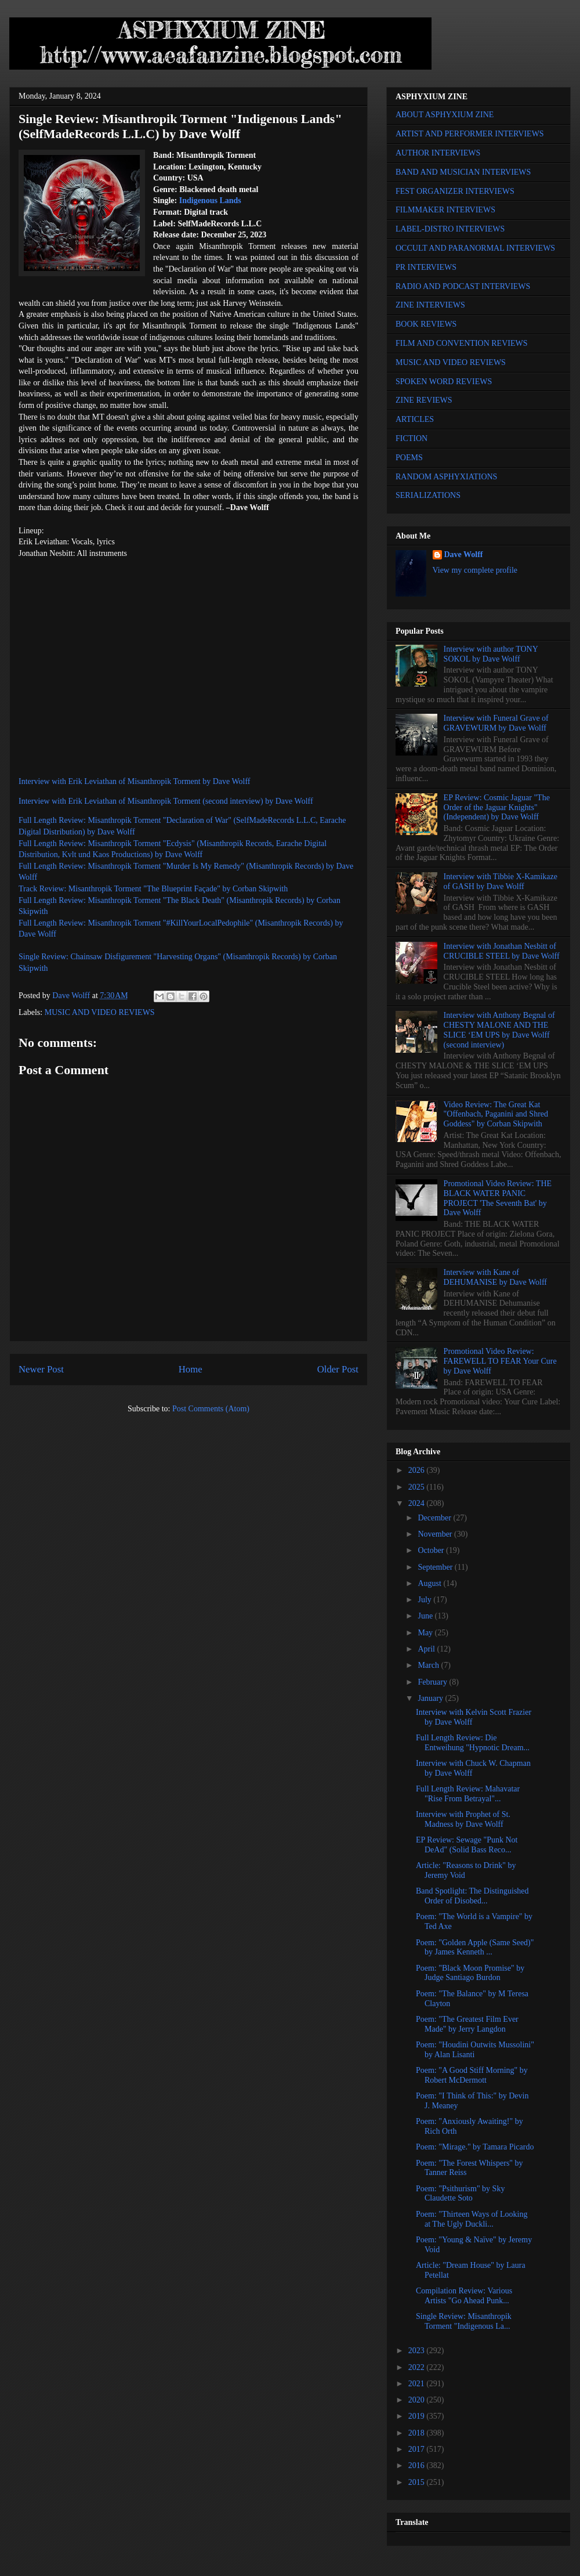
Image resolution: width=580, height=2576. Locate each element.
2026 (417, 1470)
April (427, 1649)
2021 (417, 2383)
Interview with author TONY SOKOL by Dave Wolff (491, 654)
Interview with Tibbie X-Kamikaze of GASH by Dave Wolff (500, 881)
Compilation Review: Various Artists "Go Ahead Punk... (464, 2295)
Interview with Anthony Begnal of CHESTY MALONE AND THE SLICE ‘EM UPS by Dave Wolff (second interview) (499, 1030)
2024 (417, 1503)
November (436, 1534)
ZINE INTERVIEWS (430, 305)
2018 (417, 2433)
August (430, 1583)
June (426, 1616)
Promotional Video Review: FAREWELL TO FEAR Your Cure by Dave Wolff (500, 1361)
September (436, 1567)
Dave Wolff (463, 554)
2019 (417, 2416)
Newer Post (41, 1369)
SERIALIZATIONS (428, 495)
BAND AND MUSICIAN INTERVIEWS (463, 172)
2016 (417, 2465)
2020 (417, 2400)
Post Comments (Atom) (210, 1408)
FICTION (411, 438)
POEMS (409, 457)
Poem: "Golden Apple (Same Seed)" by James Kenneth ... (475, 1947)
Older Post (337, 1369)
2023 (417, 2350)
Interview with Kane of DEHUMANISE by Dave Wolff (495, 1277)
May (426, 1632)
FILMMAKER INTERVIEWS (445, 209)
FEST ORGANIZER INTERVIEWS (455, 191)
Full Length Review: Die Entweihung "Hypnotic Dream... (473, 1742)
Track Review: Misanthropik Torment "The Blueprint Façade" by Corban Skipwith (153, 888)
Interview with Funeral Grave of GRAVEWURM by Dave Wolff (496, 723)
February (433, 1682)
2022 (417, 2367)
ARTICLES (415, 419)
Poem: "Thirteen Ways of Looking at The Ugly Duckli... (472, 2219)
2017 (417, 2449)
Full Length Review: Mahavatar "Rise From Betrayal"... (468, 1793)
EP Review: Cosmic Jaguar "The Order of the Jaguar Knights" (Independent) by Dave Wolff (497, 807)
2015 (417, 2482)
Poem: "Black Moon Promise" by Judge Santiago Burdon (470, 1973)
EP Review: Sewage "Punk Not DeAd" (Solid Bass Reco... (467, 1845)
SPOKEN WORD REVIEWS (444, 381)
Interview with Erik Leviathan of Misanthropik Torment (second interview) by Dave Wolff (166, 801)
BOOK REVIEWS (426, 324)
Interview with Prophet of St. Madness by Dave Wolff (463, 1819)
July (425, 1599)
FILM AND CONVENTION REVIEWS (462, 343)
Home (190, 1369)
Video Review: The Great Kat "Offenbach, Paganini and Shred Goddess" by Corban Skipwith (496, 1114)
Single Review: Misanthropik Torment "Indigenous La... (464, 2321)
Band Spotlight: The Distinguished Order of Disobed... (472, 1896)
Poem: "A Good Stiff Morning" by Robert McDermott (472, 2075)
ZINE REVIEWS (424, 400)
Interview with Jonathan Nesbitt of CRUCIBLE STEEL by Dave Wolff (502, 951)
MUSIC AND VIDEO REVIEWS (100, 1012)
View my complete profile (475, 570)
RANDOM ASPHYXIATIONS (446, 476)
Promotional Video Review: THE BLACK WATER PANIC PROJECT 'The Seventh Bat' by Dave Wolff (498, 1198)
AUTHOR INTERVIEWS (438, 153)
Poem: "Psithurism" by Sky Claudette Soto (460, 2193)
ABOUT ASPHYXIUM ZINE (445, 114)
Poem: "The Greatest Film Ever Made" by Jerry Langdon (467, 2024)
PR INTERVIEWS (426, 267)
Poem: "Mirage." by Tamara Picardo (475, 2147)
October (432, 1550)
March (429, 1665)
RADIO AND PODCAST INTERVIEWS (463, 286)
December (435, 1517)
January (431, 1698)
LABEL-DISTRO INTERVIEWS (450, 229)
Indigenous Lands (210, 200)
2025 (417, 1487)
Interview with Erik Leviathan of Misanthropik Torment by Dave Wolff (135, 781)
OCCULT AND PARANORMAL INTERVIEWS (475, 248)
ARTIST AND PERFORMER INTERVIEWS (470, 133)
